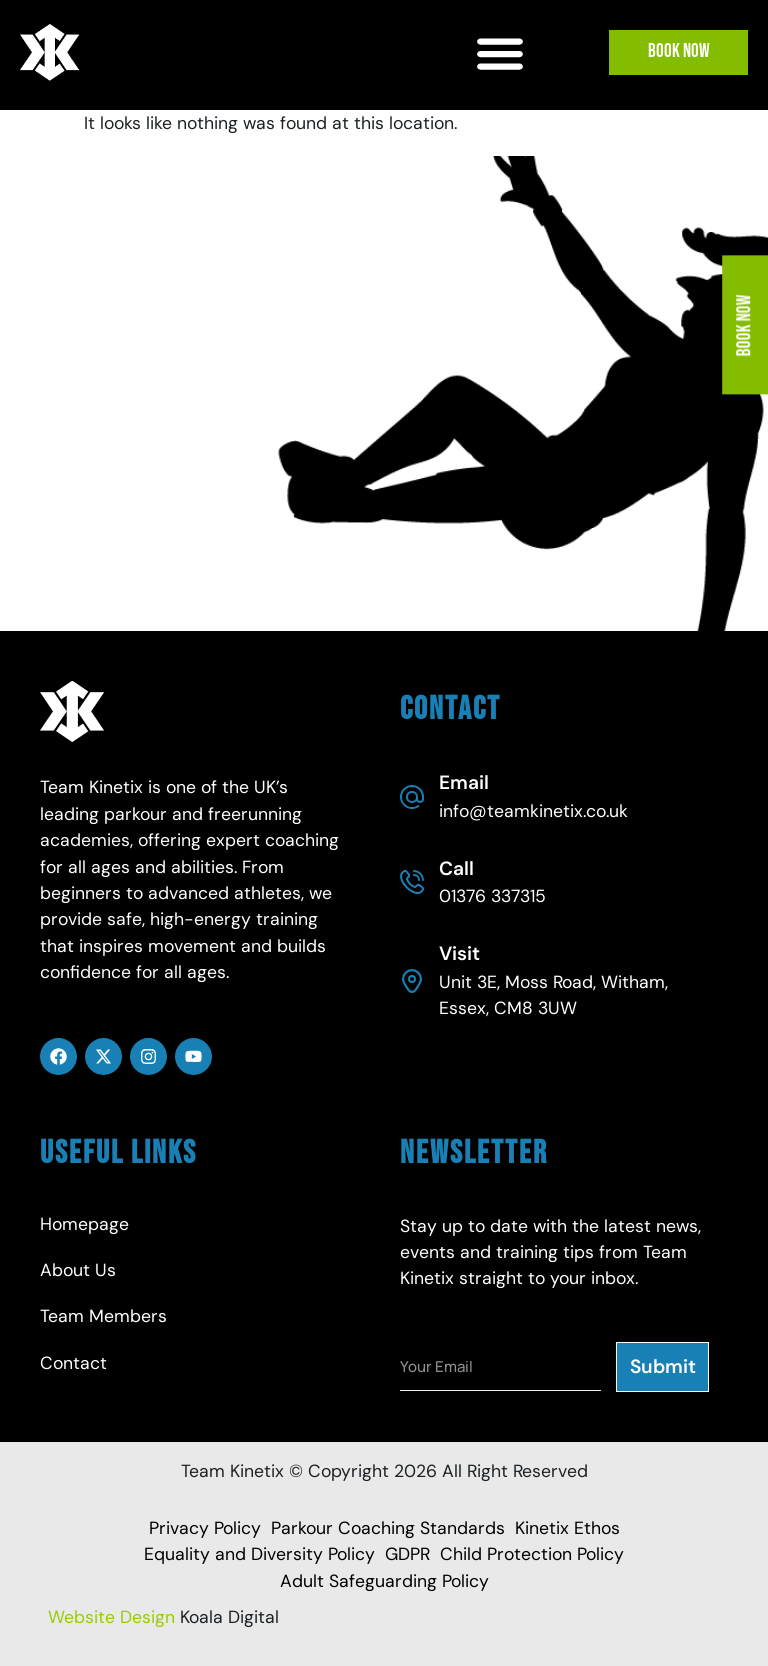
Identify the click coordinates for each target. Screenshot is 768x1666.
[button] (500, 52)
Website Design (111, 1617)
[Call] (412, 882)
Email (464, 782)
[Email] (412, 797)
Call (456, 868)
